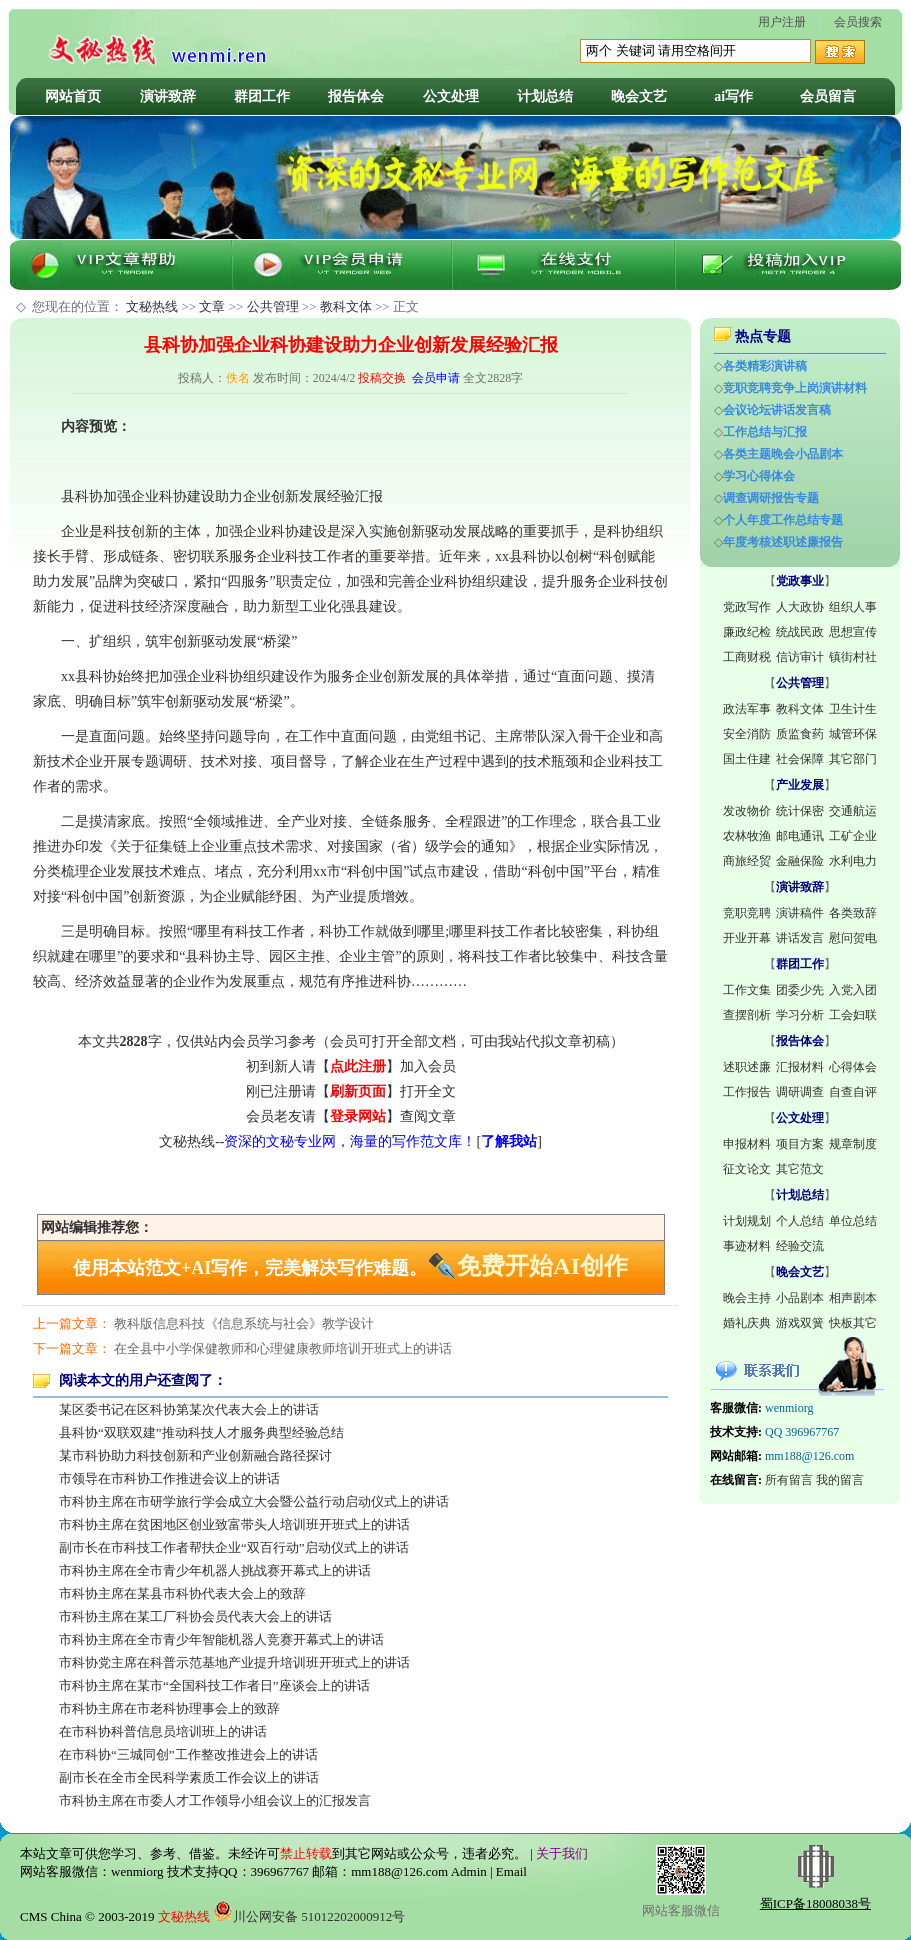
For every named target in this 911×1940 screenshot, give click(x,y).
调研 (173, 761)
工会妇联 (853, 1015)
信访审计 (800, 657)
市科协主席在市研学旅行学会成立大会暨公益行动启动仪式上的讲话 (254, 1501)
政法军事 (747, 709)
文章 (212, 306)
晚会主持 (747, 1298)
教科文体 (346, 306)
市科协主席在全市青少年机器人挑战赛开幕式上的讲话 (215, 1570)
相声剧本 (853, 1298)
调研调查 (800, 1092)
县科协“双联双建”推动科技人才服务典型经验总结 (201, 1432)
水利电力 (853, 861)
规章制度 (853, 1144)
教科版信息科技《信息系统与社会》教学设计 (244, 1323)
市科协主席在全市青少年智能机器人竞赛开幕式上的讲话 (221, 1639)
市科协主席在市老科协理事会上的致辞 (169, 1708)
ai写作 (733, 96)
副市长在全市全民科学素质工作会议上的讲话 (189, 1777)
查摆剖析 (747, 1015)
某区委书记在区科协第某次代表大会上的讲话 (189, 1409)
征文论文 (747, 1169)
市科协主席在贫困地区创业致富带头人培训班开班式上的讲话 (234, 1524)
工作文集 (747, 990)
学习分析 (800, 1015)
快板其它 (853, 1323)
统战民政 (800, 632)
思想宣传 (853, 632)
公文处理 (451, 96)
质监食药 (800, 734)
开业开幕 (747, 938)
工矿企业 (853, 836)
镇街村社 (853, 657)
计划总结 (545, 96)
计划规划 (747, 1221)
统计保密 (800, 811)
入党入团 (853, 990)
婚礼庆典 (747, 1323)
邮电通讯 (800, 836)
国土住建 (747, 759)
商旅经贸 (747, 861)
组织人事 (853, 607)
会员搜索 (858, 22)
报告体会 (356, 96)
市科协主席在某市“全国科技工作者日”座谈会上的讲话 (214, 1685)
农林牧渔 (747, 836)
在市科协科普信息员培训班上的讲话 (163, 1731)
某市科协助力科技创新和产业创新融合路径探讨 (195, 1455)
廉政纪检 (747, 632)
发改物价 (747, 811)
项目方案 (800, 1144)
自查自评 (853, 1092)
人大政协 (800, 607)
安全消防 (747, 734)
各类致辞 (853, 913)
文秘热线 (152, 306)
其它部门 (853, 759)
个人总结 (800, 1221)
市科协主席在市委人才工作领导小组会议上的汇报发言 (215, 1800)
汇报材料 (800, 1067)
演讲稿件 (800, 913)
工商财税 (747, 657)
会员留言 (828, 96)
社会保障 (800, 759)
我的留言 (840, 1480)
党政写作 (747, 607)
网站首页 (73, 96)
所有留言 (789, 1480)
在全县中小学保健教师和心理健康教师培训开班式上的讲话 (283, 1348)
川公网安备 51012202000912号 (309, 1916)
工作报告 (747, 1092)
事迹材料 (747, 1246)
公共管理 (273, 306)
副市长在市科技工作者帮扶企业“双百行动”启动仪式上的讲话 (234, 1547)
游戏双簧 (800, 1323)
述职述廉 (747, 1067)
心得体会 (853, 1067)
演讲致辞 (168, 96)
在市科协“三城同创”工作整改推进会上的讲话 (188, 1754)
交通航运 (853, 811)
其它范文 (800, 1169)
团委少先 (800, 990)
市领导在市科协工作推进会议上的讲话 (169, 1478)
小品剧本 (800, 1298)
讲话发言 (800, 938)
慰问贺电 (853, 938)
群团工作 (262, 96)
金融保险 (800, 861)
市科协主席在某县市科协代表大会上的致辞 (182, 1593)
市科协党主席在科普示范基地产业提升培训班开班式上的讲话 (234, 1662)
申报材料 (747, 1144)
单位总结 (853, 1221)
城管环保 (853, 734)
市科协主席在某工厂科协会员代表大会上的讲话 (195, 1616)
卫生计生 (853, 709)
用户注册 (782, 22)
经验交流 (800, 1246)
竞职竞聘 (747, 913)
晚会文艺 (639, 96)
